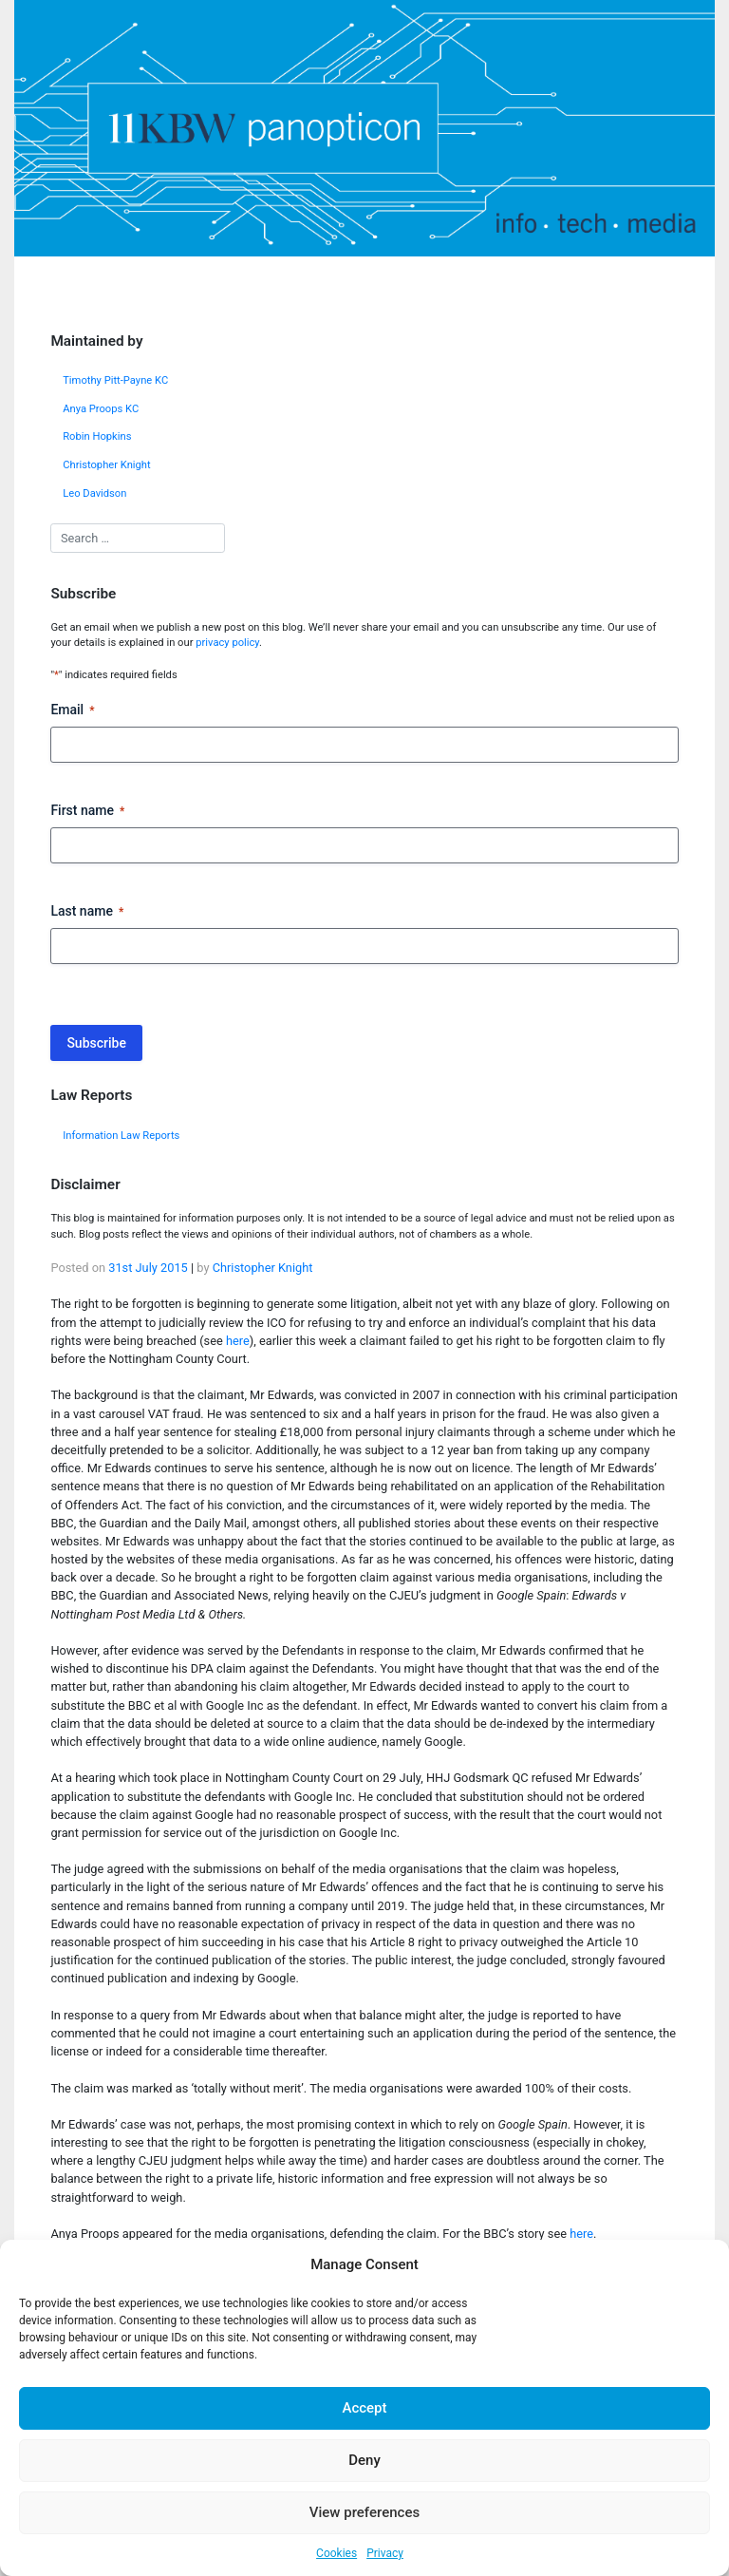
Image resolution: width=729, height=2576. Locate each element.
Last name (86, 911)
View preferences (364, 2512)
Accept (364, 2407)
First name (87, 811)
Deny (364, 2460)
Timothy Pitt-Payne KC (115, 380)
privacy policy (227, 642)
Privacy (384, 2553)
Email (72, 710)
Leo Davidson (94, 493)
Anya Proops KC (101, 409)
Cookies (336, 2553)
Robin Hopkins (97, 436)
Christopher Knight (107, 465)
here (238, 1341)
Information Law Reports (121, 1135)
